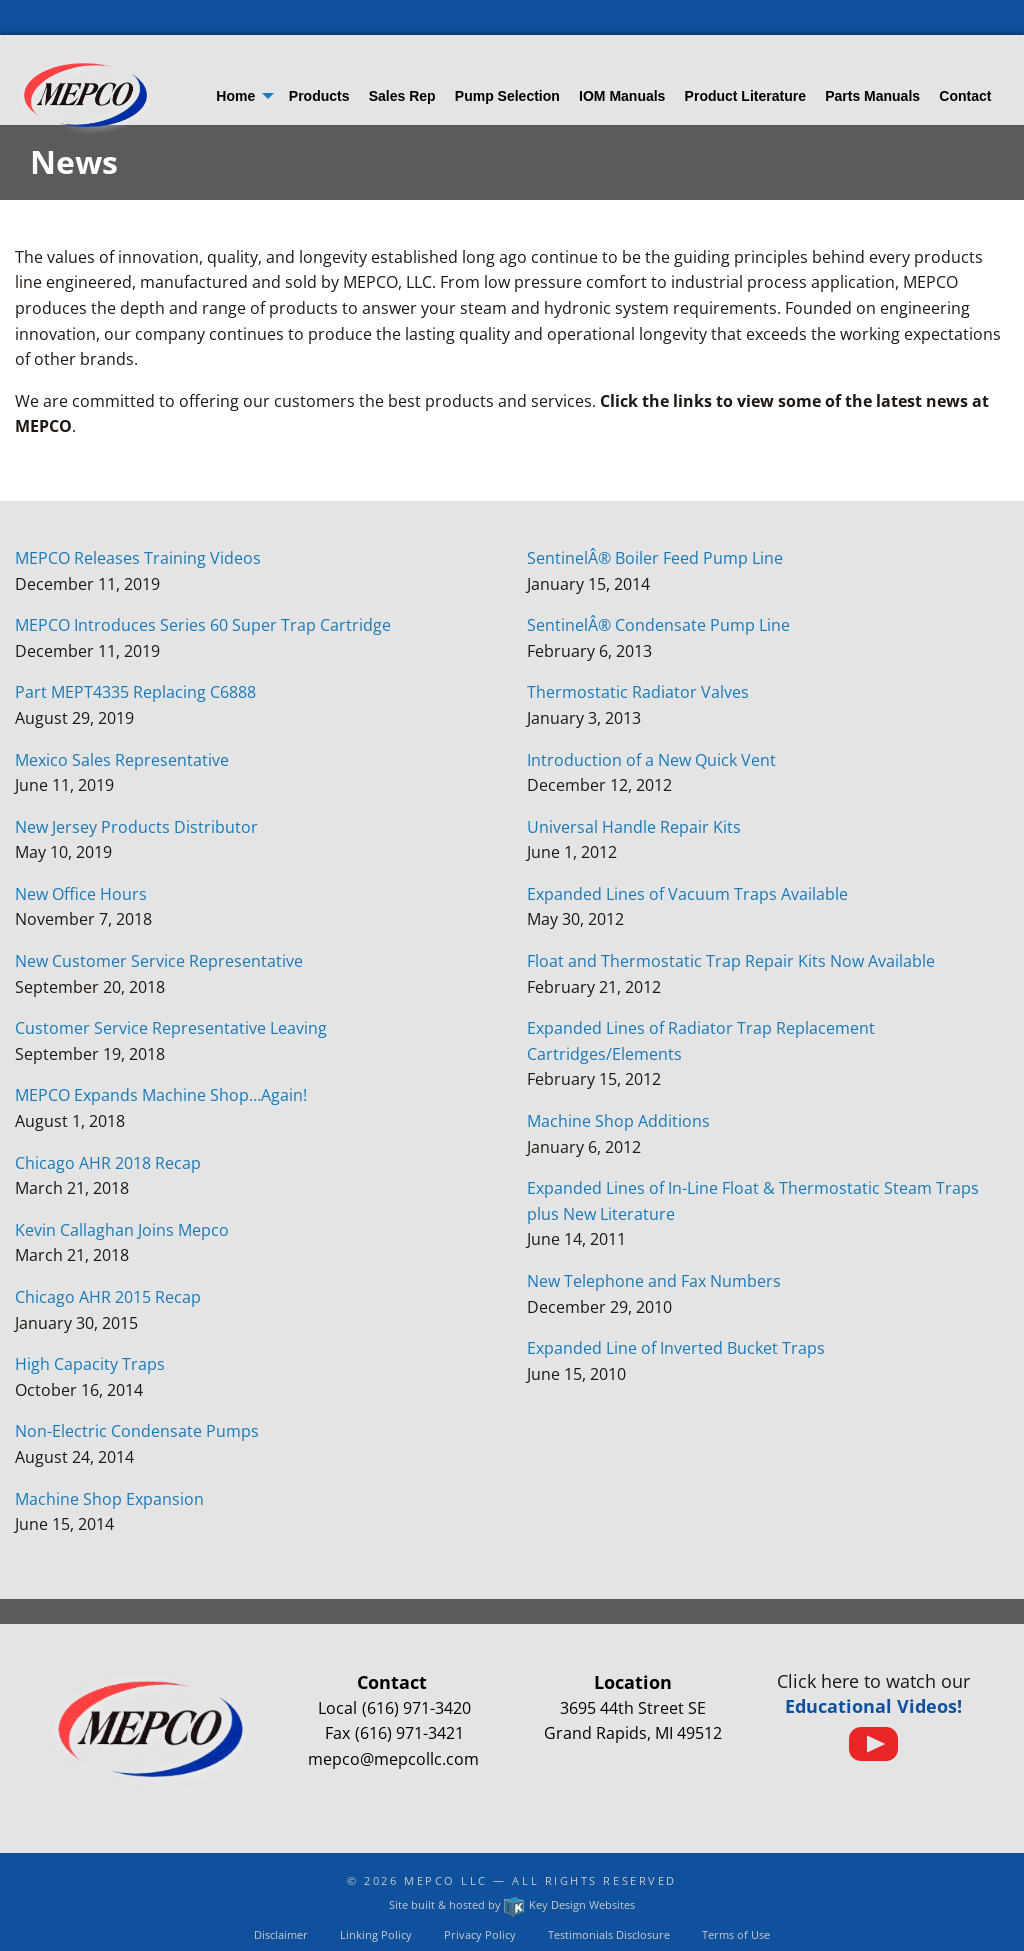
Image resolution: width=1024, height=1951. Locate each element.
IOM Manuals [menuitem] (622, 96)
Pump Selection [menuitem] (507, 96)
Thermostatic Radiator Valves (638, 692)
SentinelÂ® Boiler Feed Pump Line (655, 558)
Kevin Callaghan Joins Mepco (122, 1230)
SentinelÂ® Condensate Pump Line (658, 625)
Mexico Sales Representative (122, 760)
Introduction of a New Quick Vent (651, 760)
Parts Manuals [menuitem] (872, 96)
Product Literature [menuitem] (745, 96)
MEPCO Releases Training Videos (138, 558)
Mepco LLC (446, 1880)
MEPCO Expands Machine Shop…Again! (161, 1095)
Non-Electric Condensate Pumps (137, 1431)
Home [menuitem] (235, 96)
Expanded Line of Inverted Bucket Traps (676, 1348)
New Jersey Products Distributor (136, 827)
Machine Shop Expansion (109, 1499)
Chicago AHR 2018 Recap (108, 1163)
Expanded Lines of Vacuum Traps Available (687, 894)
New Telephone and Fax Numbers (654, 1281)
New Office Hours (81, 894)
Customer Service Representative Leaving (171, 1028)
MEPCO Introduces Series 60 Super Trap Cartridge (203, 625)
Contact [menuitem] (965, 96)
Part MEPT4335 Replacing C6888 (135, 692)
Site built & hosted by (511, 1904)
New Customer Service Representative (159, 961)
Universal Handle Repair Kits (634, 827)
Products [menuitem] (319, 96)
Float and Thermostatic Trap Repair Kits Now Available (731, 961)
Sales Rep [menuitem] (402, 96)
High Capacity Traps (90, 1364)
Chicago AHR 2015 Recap (108, 1297)
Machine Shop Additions (618, 1121)
